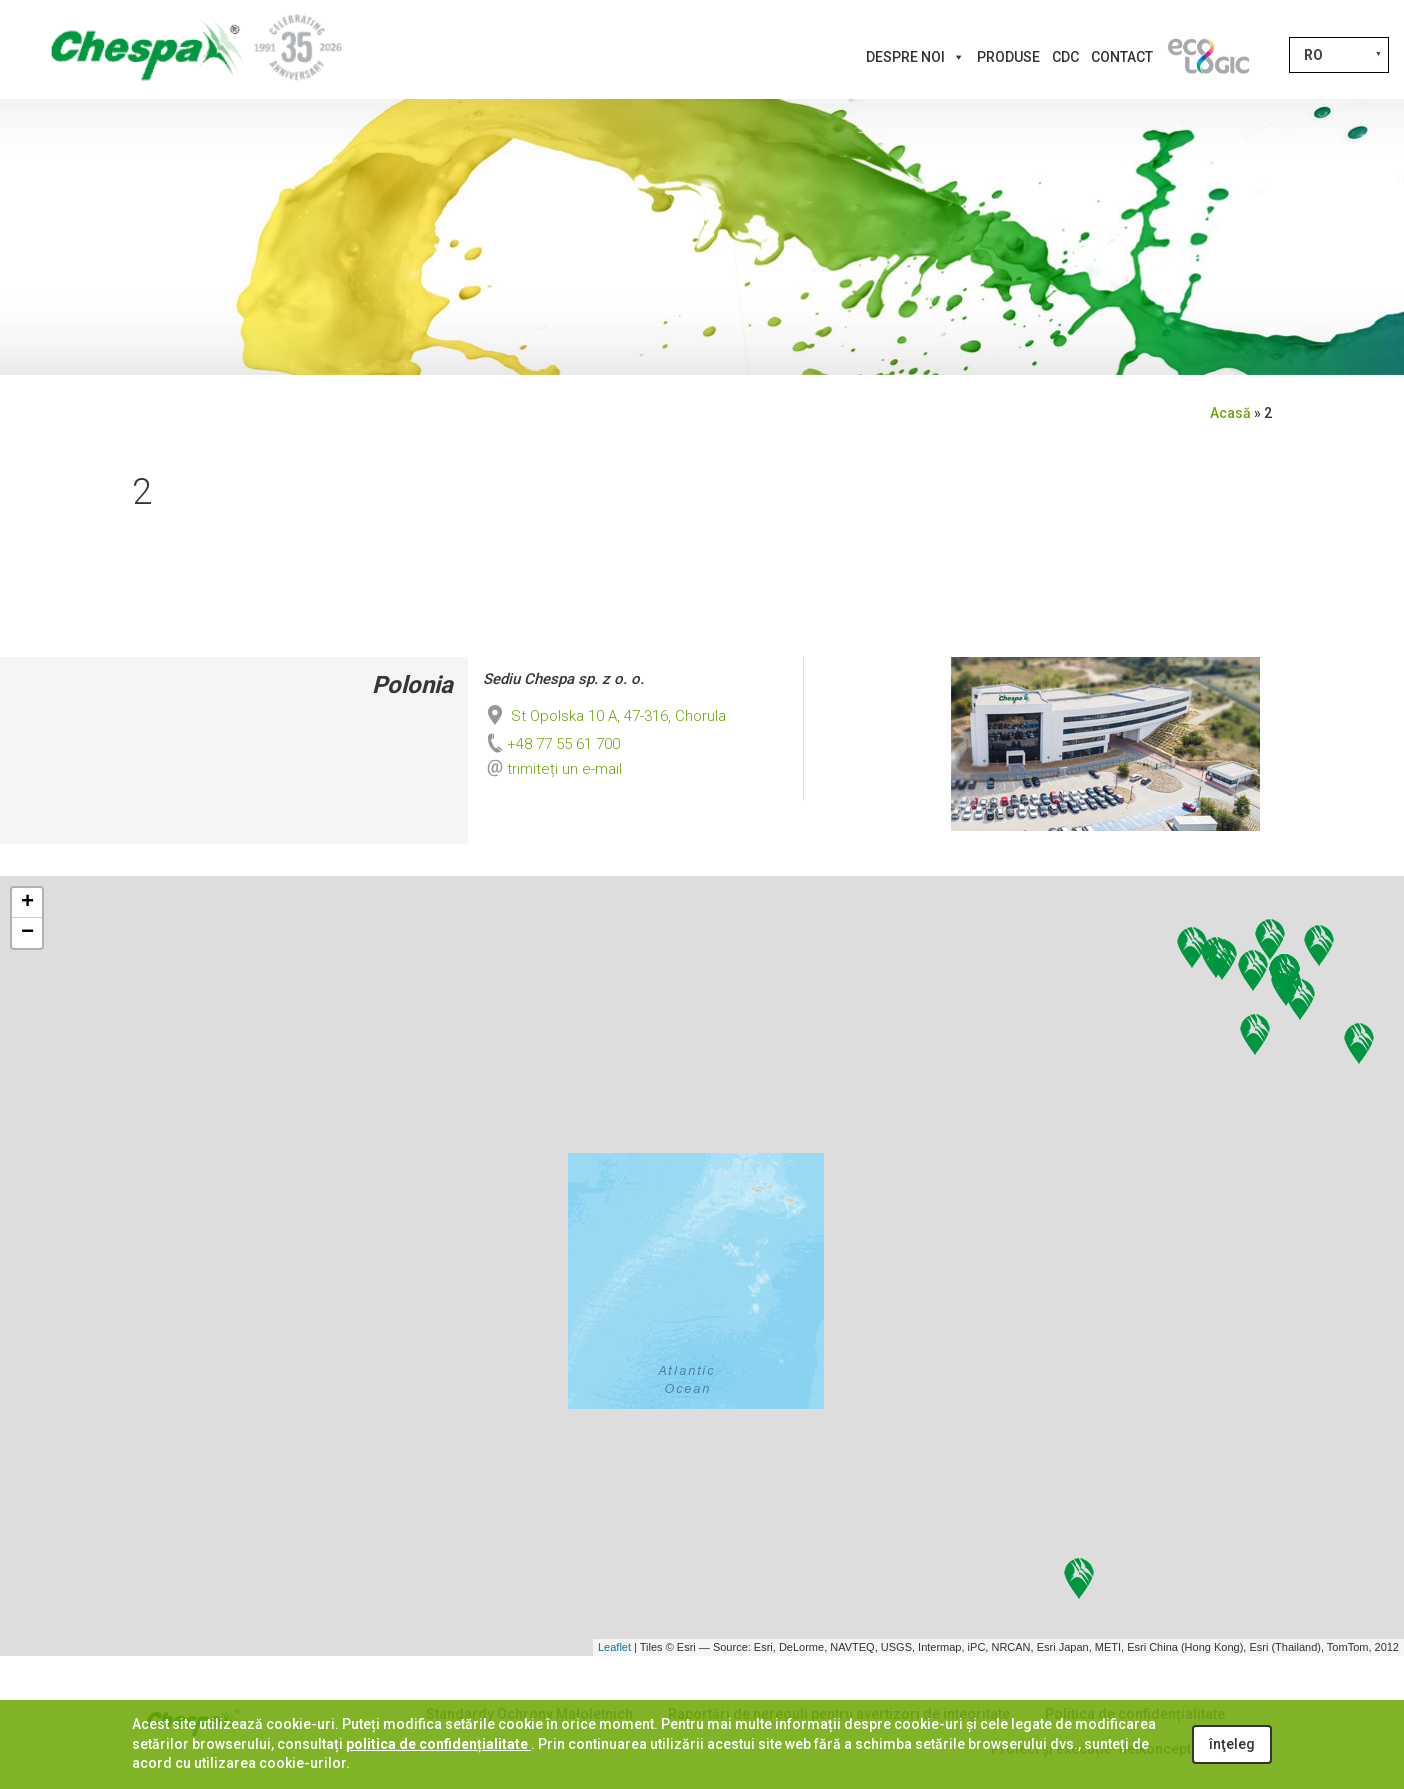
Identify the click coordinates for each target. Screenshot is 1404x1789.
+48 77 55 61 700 (551, 744)
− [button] (27, 933)
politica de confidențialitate (438, 1744)
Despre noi (915, 57)
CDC (1065, 57)
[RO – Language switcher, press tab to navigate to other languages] (1339, 55)
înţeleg (1232, 1744)
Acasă (1230, 413)
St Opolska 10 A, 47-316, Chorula (604, 716)
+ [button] (27, 903)
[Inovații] (1208, 57)
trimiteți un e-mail (564, 769)
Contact (1122, 57)
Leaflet (614, 1647)
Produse (1008, 57)
